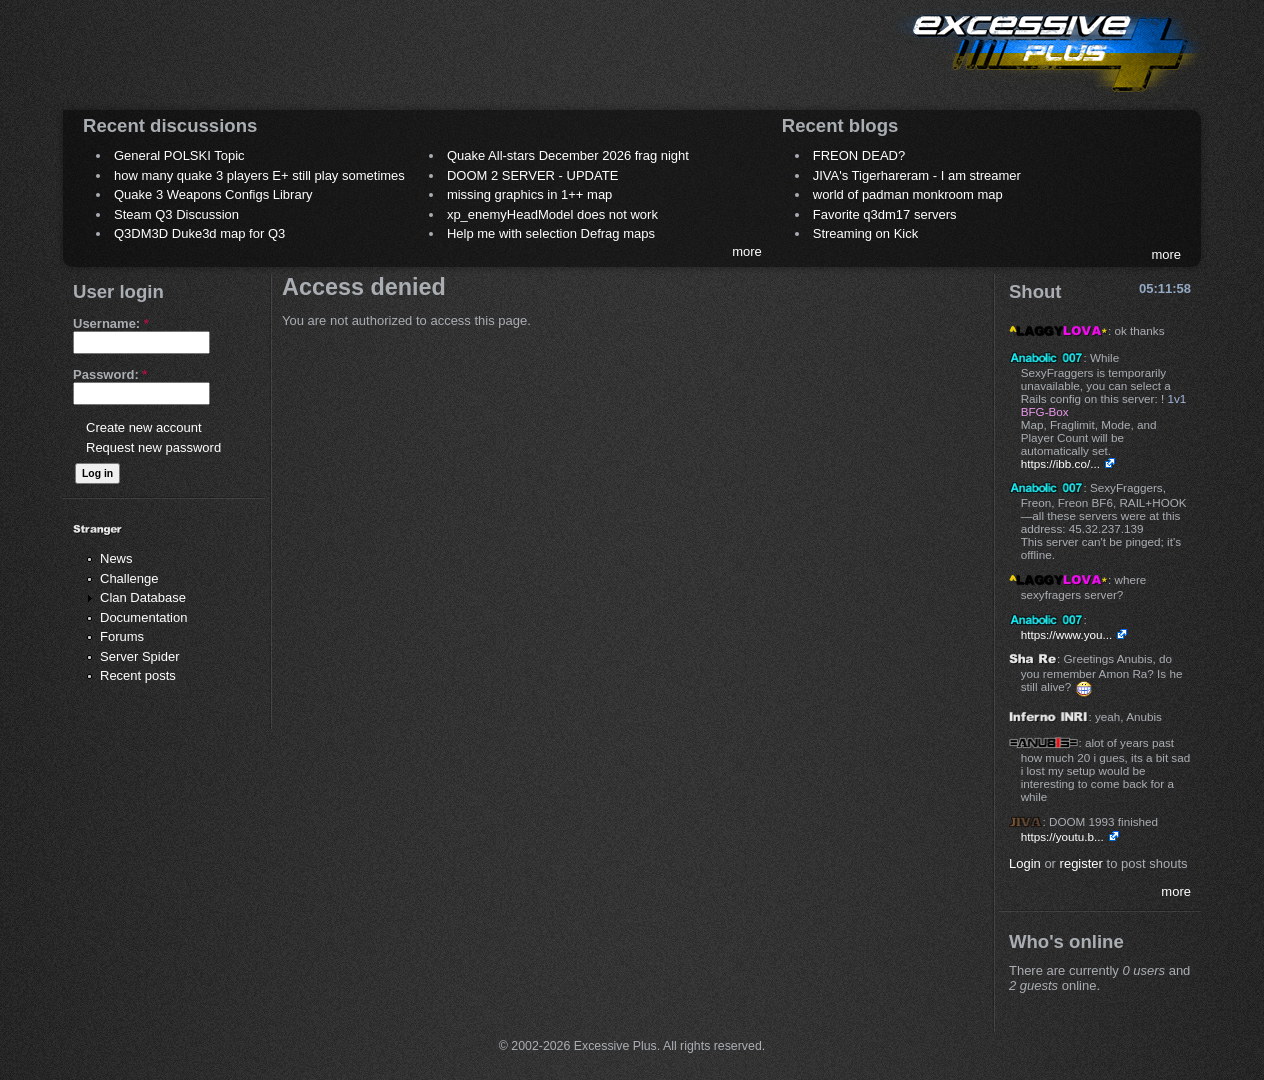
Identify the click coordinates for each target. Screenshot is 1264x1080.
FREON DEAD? (859, 155)
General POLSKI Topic (179, 155)
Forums (122, 636)
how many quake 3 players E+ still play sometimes (259, 175)
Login (1025, 863)
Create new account (144, 427)
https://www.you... (1067, 634)
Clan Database (143, 597)
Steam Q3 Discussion (176, 214)
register (1081, 863)
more (747, 251)
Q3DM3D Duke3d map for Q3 (199, 233)
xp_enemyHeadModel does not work (552, 214)
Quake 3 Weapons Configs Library (213, 194)
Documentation (143, 617)
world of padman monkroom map (908, 194)
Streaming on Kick (866, 233)
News (116, 558)
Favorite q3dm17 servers (885, 214)
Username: (111, 323)
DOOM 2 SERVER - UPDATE (532, 175)
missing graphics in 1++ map (529, 194)
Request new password (153, 447)
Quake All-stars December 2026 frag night (568, 155)
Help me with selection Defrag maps (551, 233)
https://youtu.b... (1062, 836)
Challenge (129, 578)
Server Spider (139, 656)
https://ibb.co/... (1060, 463)
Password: (110, 374)
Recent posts (138, 675)
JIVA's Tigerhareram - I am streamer (917, 175)
